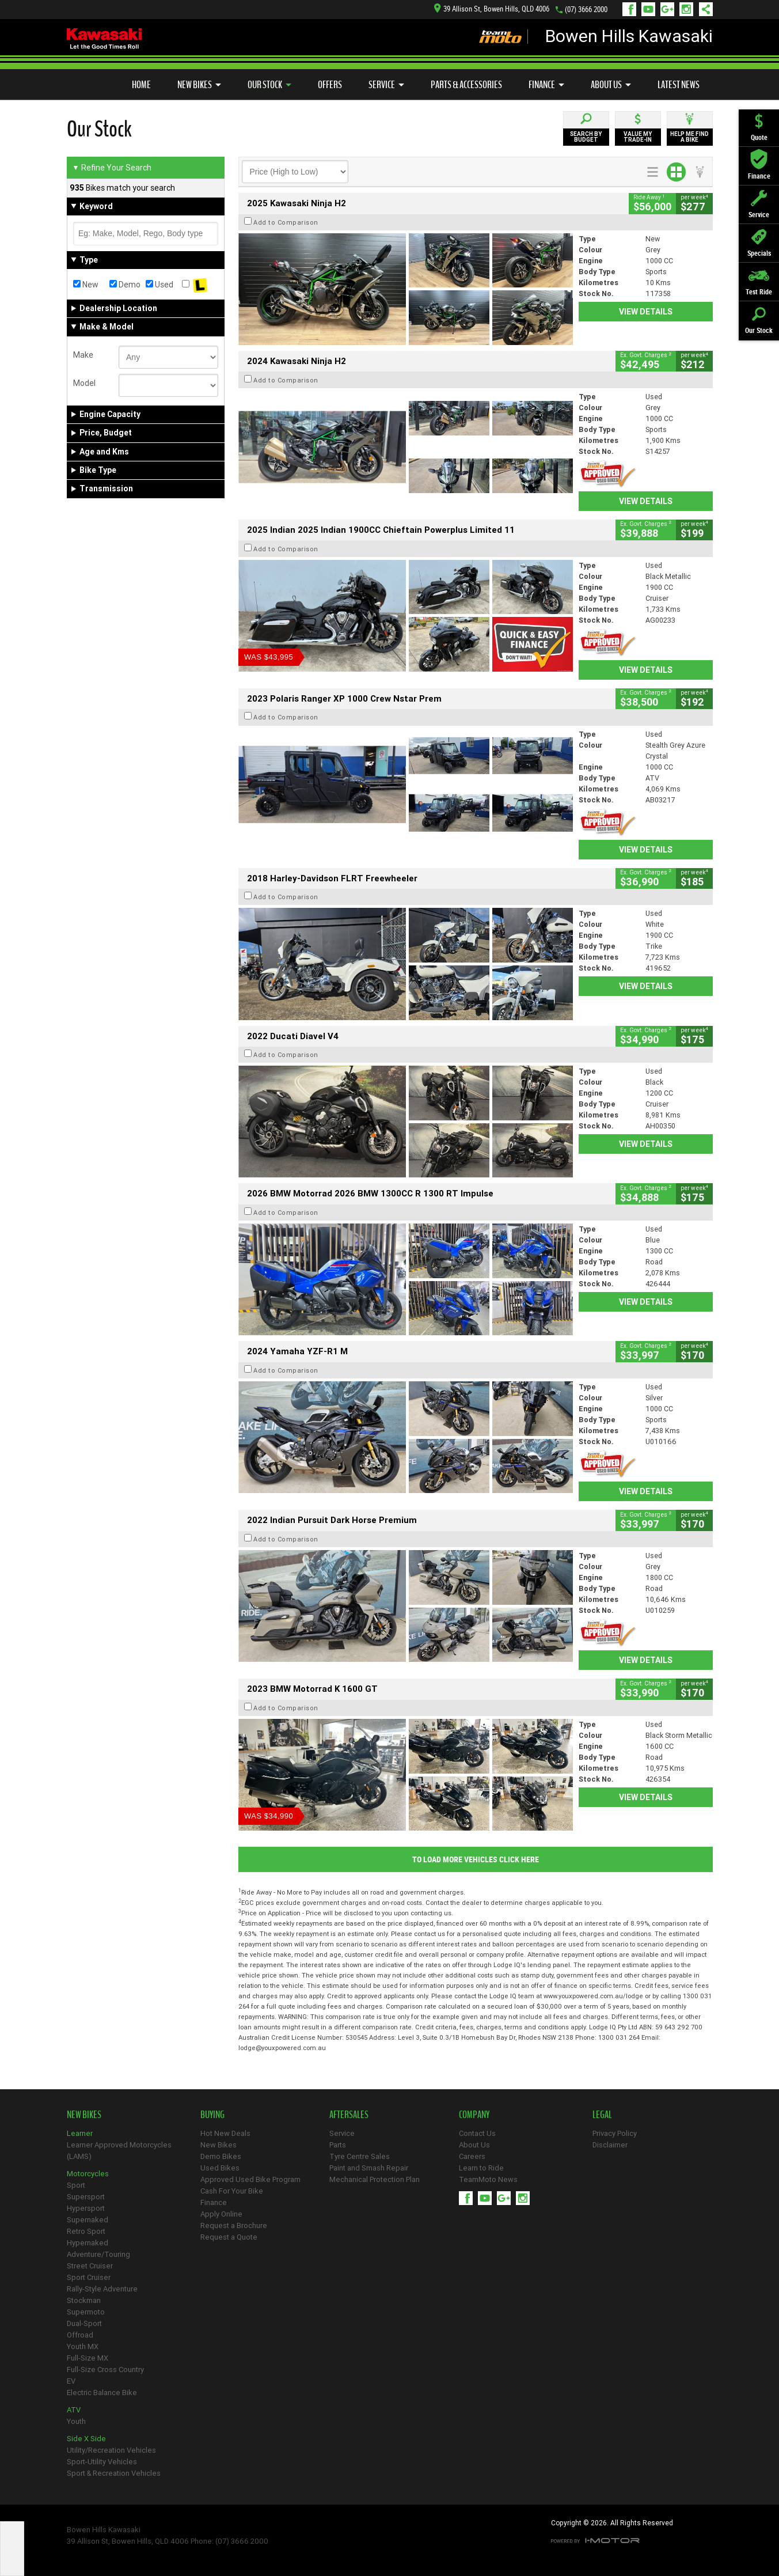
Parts (337, 2145)
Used (159, 284)
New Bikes (199, 85)
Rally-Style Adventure (102, 2289)
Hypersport (86, 2208)
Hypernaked (87, 2243)
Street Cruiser (90, 2266)
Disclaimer (610, 2145)
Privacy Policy (614, 2133)
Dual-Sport (84, 2323)
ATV (74, 2410)
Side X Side (86, 2439)
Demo (124, 284)
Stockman (84, 2300)
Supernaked (87, 2220)
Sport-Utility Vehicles (102, 2462)
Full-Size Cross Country (105, 2369)
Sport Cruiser (89, 2277)
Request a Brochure (233, 2225)
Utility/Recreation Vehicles (111, 2450)
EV (71, 2381)
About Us (611, 85)
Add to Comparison (285, 222)
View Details (645, 311)
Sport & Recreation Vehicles (114, 2473)
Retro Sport (86, 2231)
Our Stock (269, 85)
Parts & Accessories (466, 85)
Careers (472, 2156)
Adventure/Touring (98, 2254)
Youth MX (82, 2346)
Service (386, 85)
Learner (80, 2133)
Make (83, 355)
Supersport (86, 2197)
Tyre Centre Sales (359, 2156)
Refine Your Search (112, 167)
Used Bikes (220, 2168)
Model (84, 383)
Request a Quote (228, 2237)
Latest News (679, 85)
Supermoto (86, 2312)
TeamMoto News (488, 2179)
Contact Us (477, 2133)
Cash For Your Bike (231, 2191)
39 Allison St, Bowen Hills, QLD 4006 (491, 9)
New (85, 284)
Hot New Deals (225, 2133)
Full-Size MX (87, 2358)
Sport (76, 2185)
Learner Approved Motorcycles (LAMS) (119, 2150)
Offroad (80, 2335)
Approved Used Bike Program (250, 2179)
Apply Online (221, 2214)
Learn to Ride (481, 2168)
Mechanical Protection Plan (374, 2179)
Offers (330, 85)
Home (141, 85)
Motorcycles (88, 2174)
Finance (546, 85)
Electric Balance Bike (102, 2392)
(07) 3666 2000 (586, 9)
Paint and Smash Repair (368, 2168)
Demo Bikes (220, 2156)
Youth (76, 2421)
